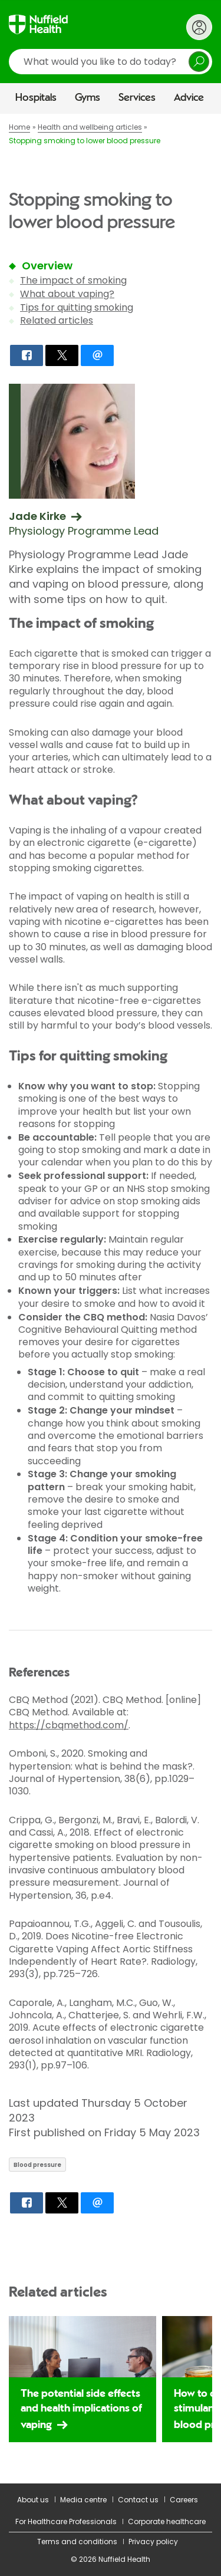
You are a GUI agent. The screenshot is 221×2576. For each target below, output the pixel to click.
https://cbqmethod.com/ (68, 1725)
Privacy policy (153, 2542)
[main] (110, 1298)
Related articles (56, 320)
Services (137, 98)
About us (33, 2500)
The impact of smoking (73, 280)
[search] (110, 61)
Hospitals (36, 98)
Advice (189, 98)
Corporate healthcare (167, 2521)
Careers (184, 2500)
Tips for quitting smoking (76, 307)
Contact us (138, 2500)
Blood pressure (37, 2164)
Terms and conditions (77, 2542)
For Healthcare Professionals (66, 2521)
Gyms (87, 98)
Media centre (83, 2500)
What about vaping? (67, 294)
